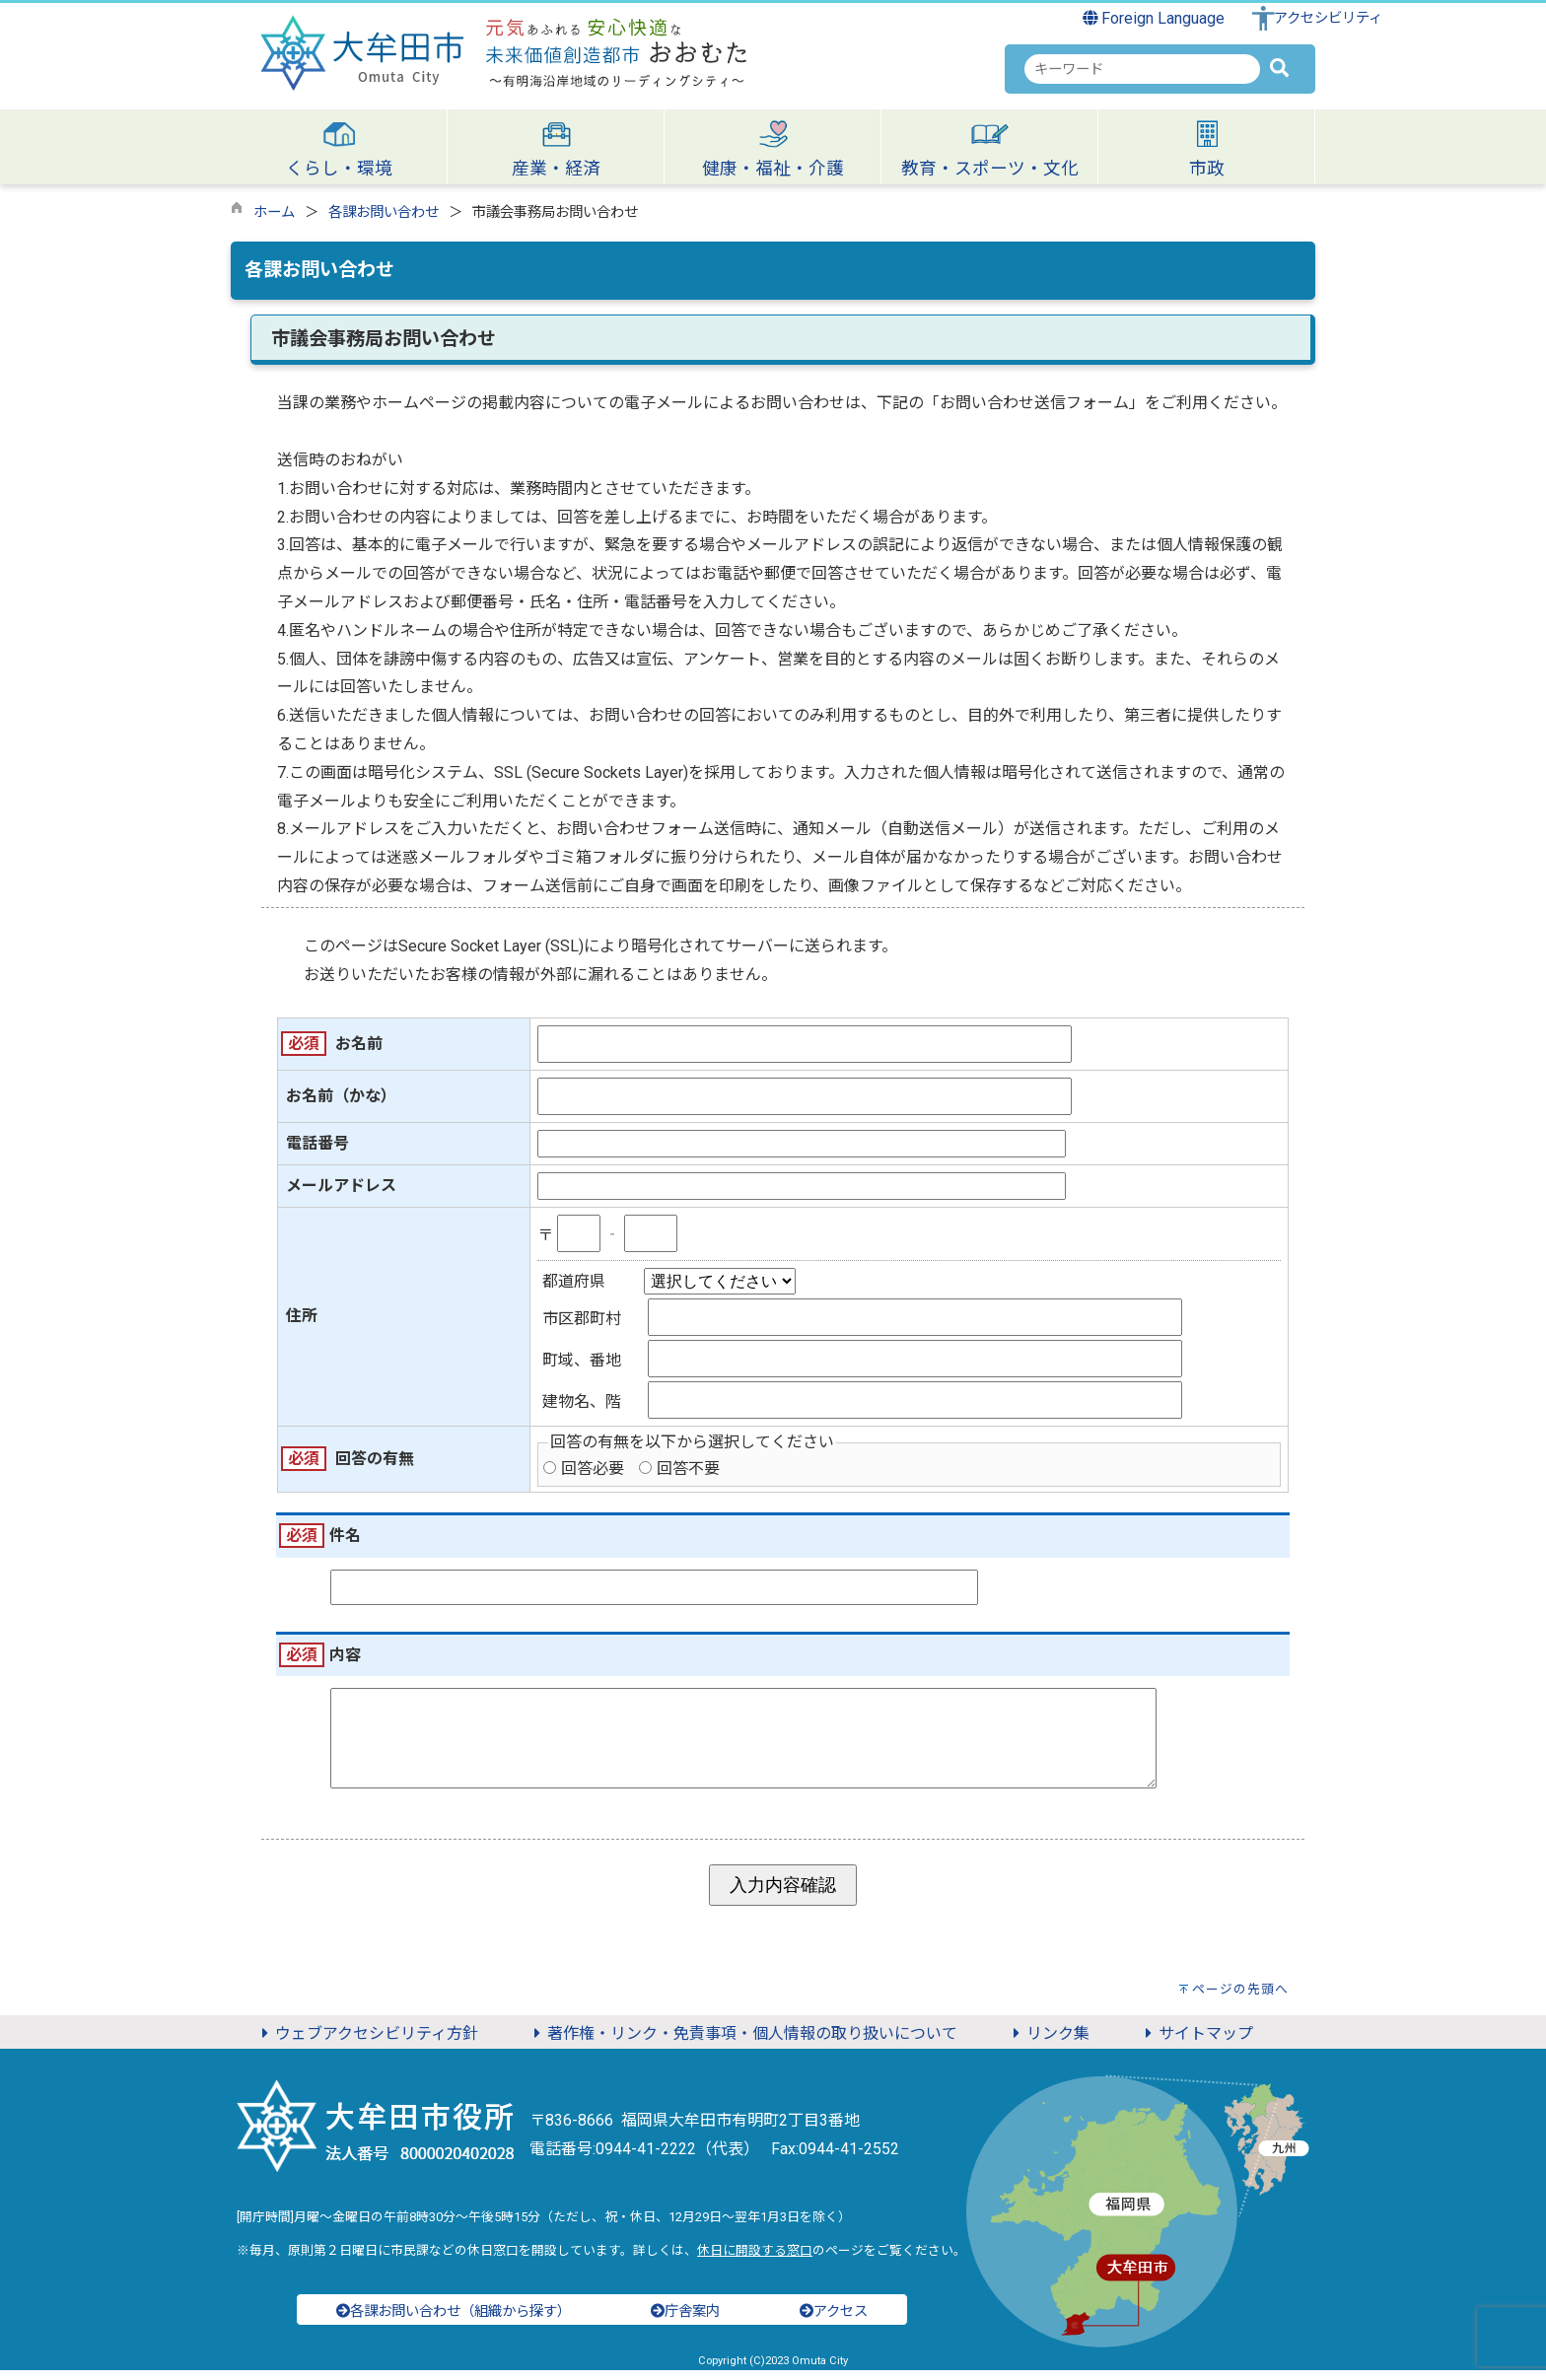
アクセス (834, 2321)
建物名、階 (581, 1401)
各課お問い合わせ (383, 212)
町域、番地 (581, 1360)
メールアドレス (341, 1185)
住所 (301, 1315)
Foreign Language (1154, 18)
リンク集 (1048, 2043)
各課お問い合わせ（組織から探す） (453, 2321)
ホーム (274, 212)
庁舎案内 (685, 2321)
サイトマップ (1196, 2043)
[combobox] (1142, 69)
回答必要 (592, 1468)
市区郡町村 (581, 1318)
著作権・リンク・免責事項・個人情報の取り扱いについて (742, 2043)
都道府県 (573, 1281)
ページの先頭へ (1240, 1999)
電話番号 (317, 1143)
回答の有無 (374, 1458)
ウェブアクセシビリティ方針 (366, 2043)
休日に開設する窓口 (754, 2260)
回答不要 (688, 1468)
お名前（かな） (341, 1095)
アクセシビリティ (1328, 18)
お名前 (359, 1043)
